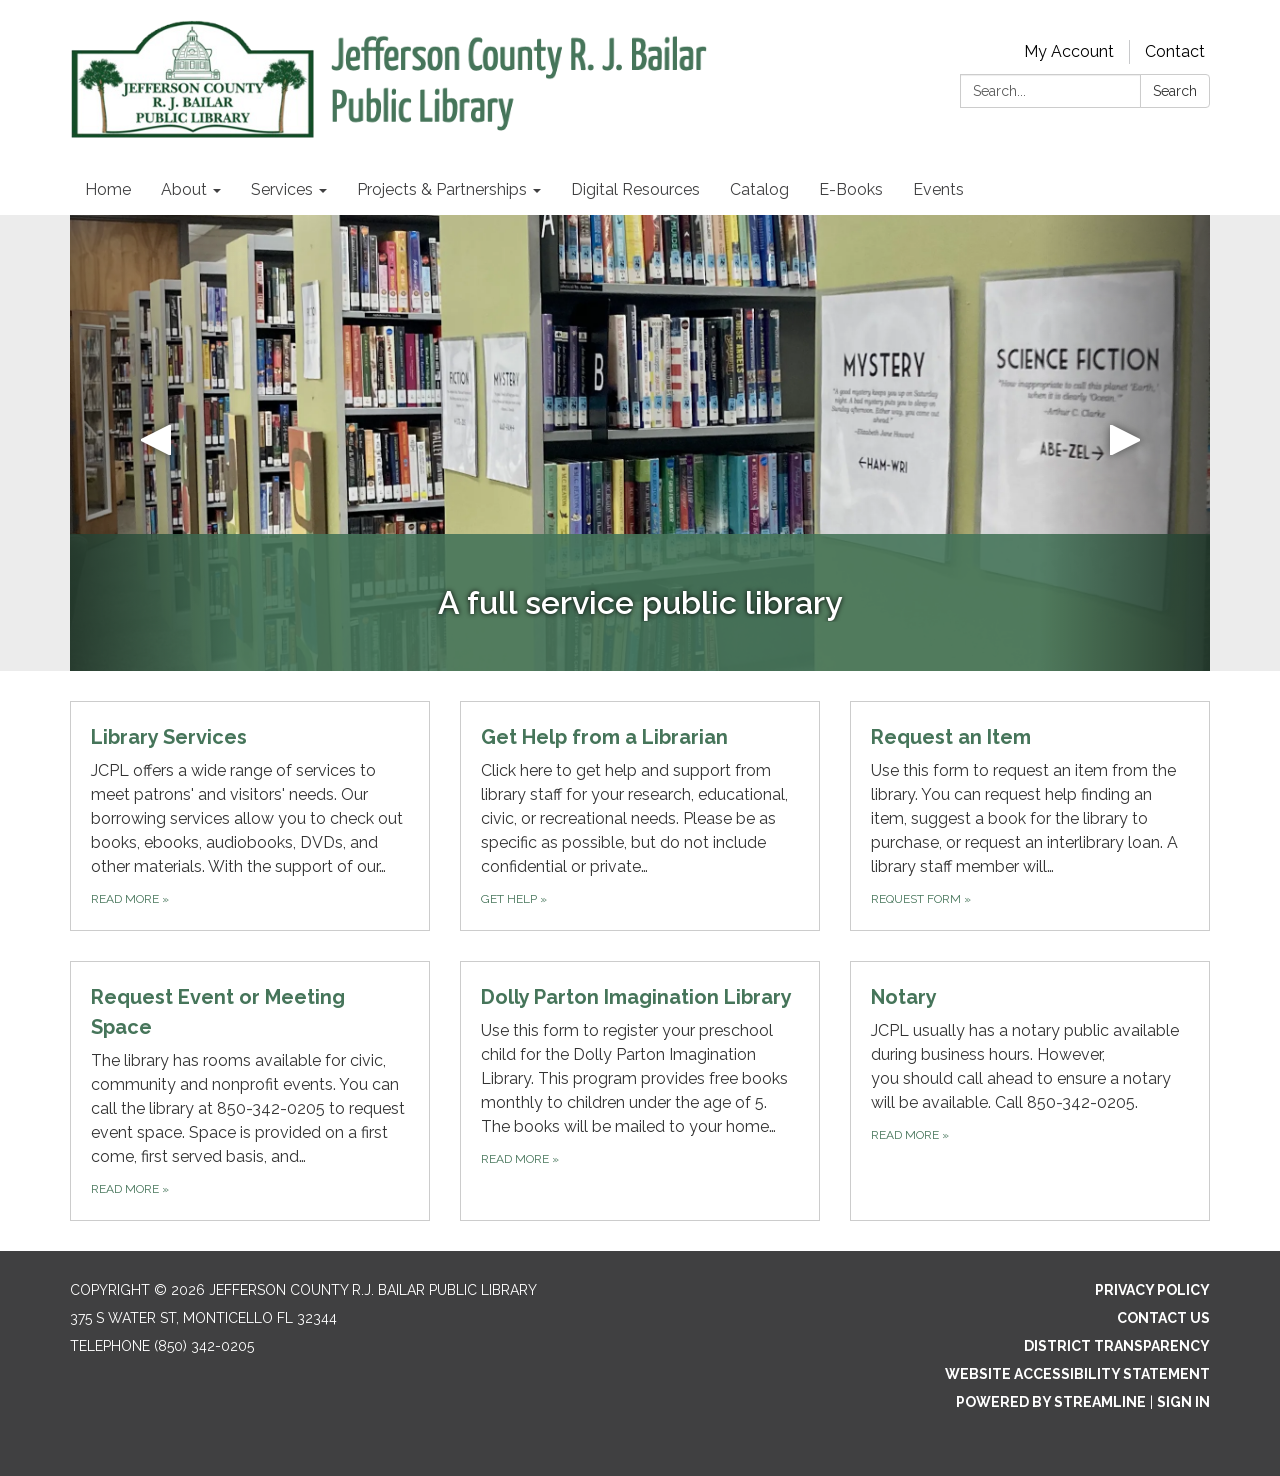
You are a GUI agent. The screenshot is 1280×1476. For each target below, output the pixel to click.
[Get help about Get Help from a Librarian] (640, 816)
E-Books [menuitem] (851, 189)
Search (1175, 91)
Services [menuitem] (282, 189)
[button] (155, 443)
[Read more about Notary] (1030, 1091)
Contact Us (1163, 1318)
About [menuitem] (184, 189)
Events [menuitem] (938, 189)
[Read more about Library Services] (250, 816)
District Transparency (1117, 1346)
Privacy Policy (1152, 1290)
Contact (1175, 51)
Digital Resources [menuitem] (635, 189)
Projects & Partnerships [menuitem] (442, 189)
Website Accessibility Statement (1077, 1374)
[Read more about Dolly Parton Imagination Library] (640, 1091)
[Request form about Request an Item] (1030, 816)
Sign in (1183, 1402)
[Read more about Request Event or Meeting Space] (250, 1091)
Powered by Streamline (1051, 1402)
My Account (1069, 51)
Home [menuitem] (108, 189)
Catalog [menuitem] (759, 189)
